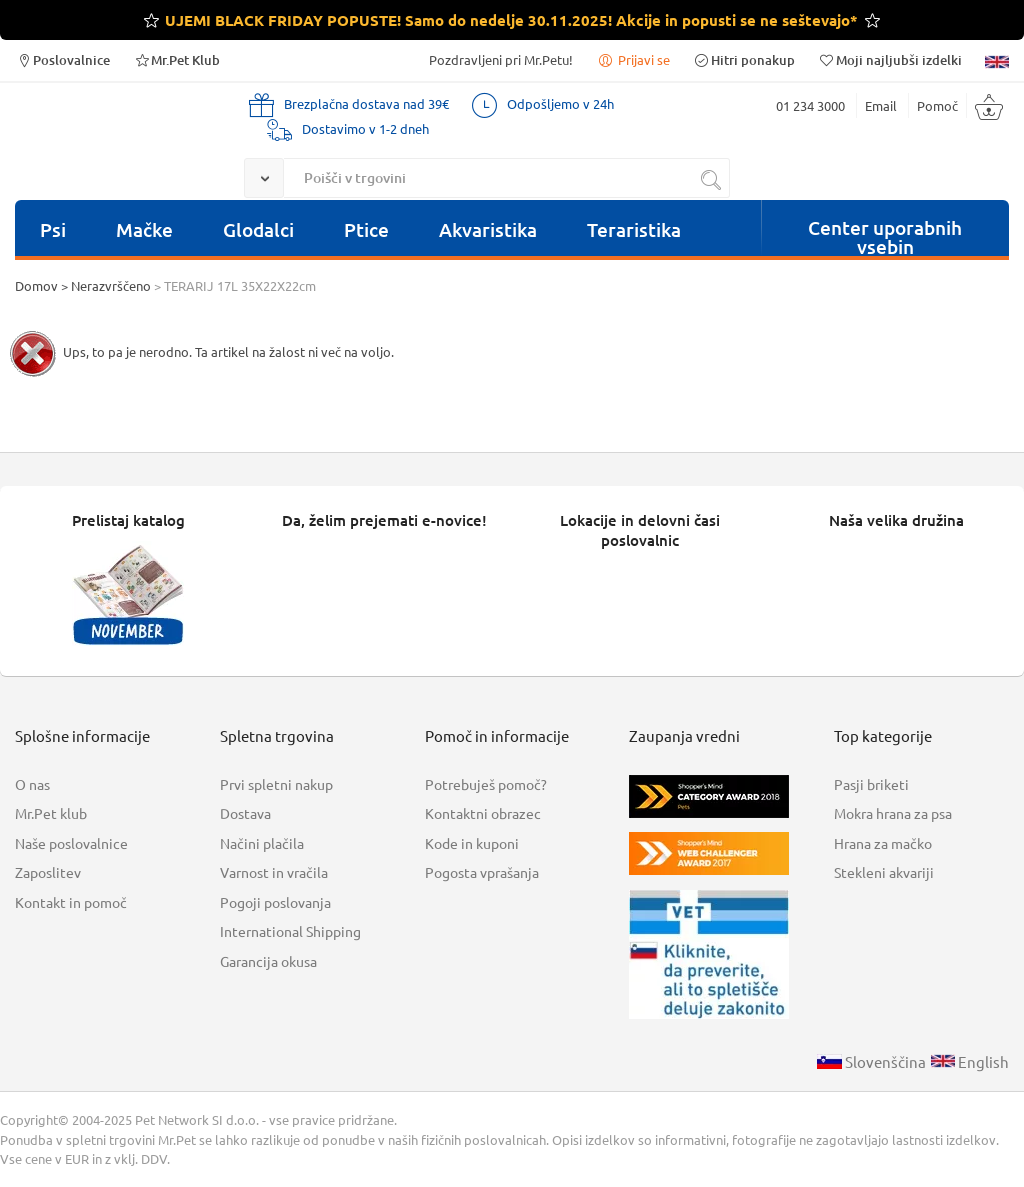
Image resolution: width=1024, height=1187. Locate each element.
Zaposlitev (48, 872)
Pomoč (937, 105)
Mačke (144, 229)
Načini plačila (262, 843)
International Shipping (290, 931)
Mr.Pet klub (51, 813)
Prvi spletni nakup (276, 784)
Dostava (245, 813)
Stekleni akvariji (884, 872)
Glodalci (258, 229)
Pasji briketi (871, 784)
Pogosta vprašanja (482, 872)
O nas (32, 784)
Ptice (366, 229)
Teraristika (634, 229)
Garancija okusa (268, 961)
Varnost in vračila (274, 872)
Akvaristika (488, 229)
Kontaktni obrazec (483, 813)
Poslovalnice (62, 59)
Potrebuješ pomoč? (486, 784)
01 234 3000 (810, 105)
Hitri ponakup (744, 59)
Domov (36, 285)
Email (881, 105)
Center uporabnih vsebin (885, 235)
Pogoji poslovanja (275, 902)
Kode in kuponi (472, 843)
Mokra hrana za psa (893, 813)
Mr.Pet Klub (176, 59)
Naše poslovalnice (71, 843)
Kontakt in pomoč (71, 902)
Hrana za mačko (883, 843)
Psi (53, 229)
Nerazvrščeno (111, 285)
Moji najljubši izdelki (890, 59)
